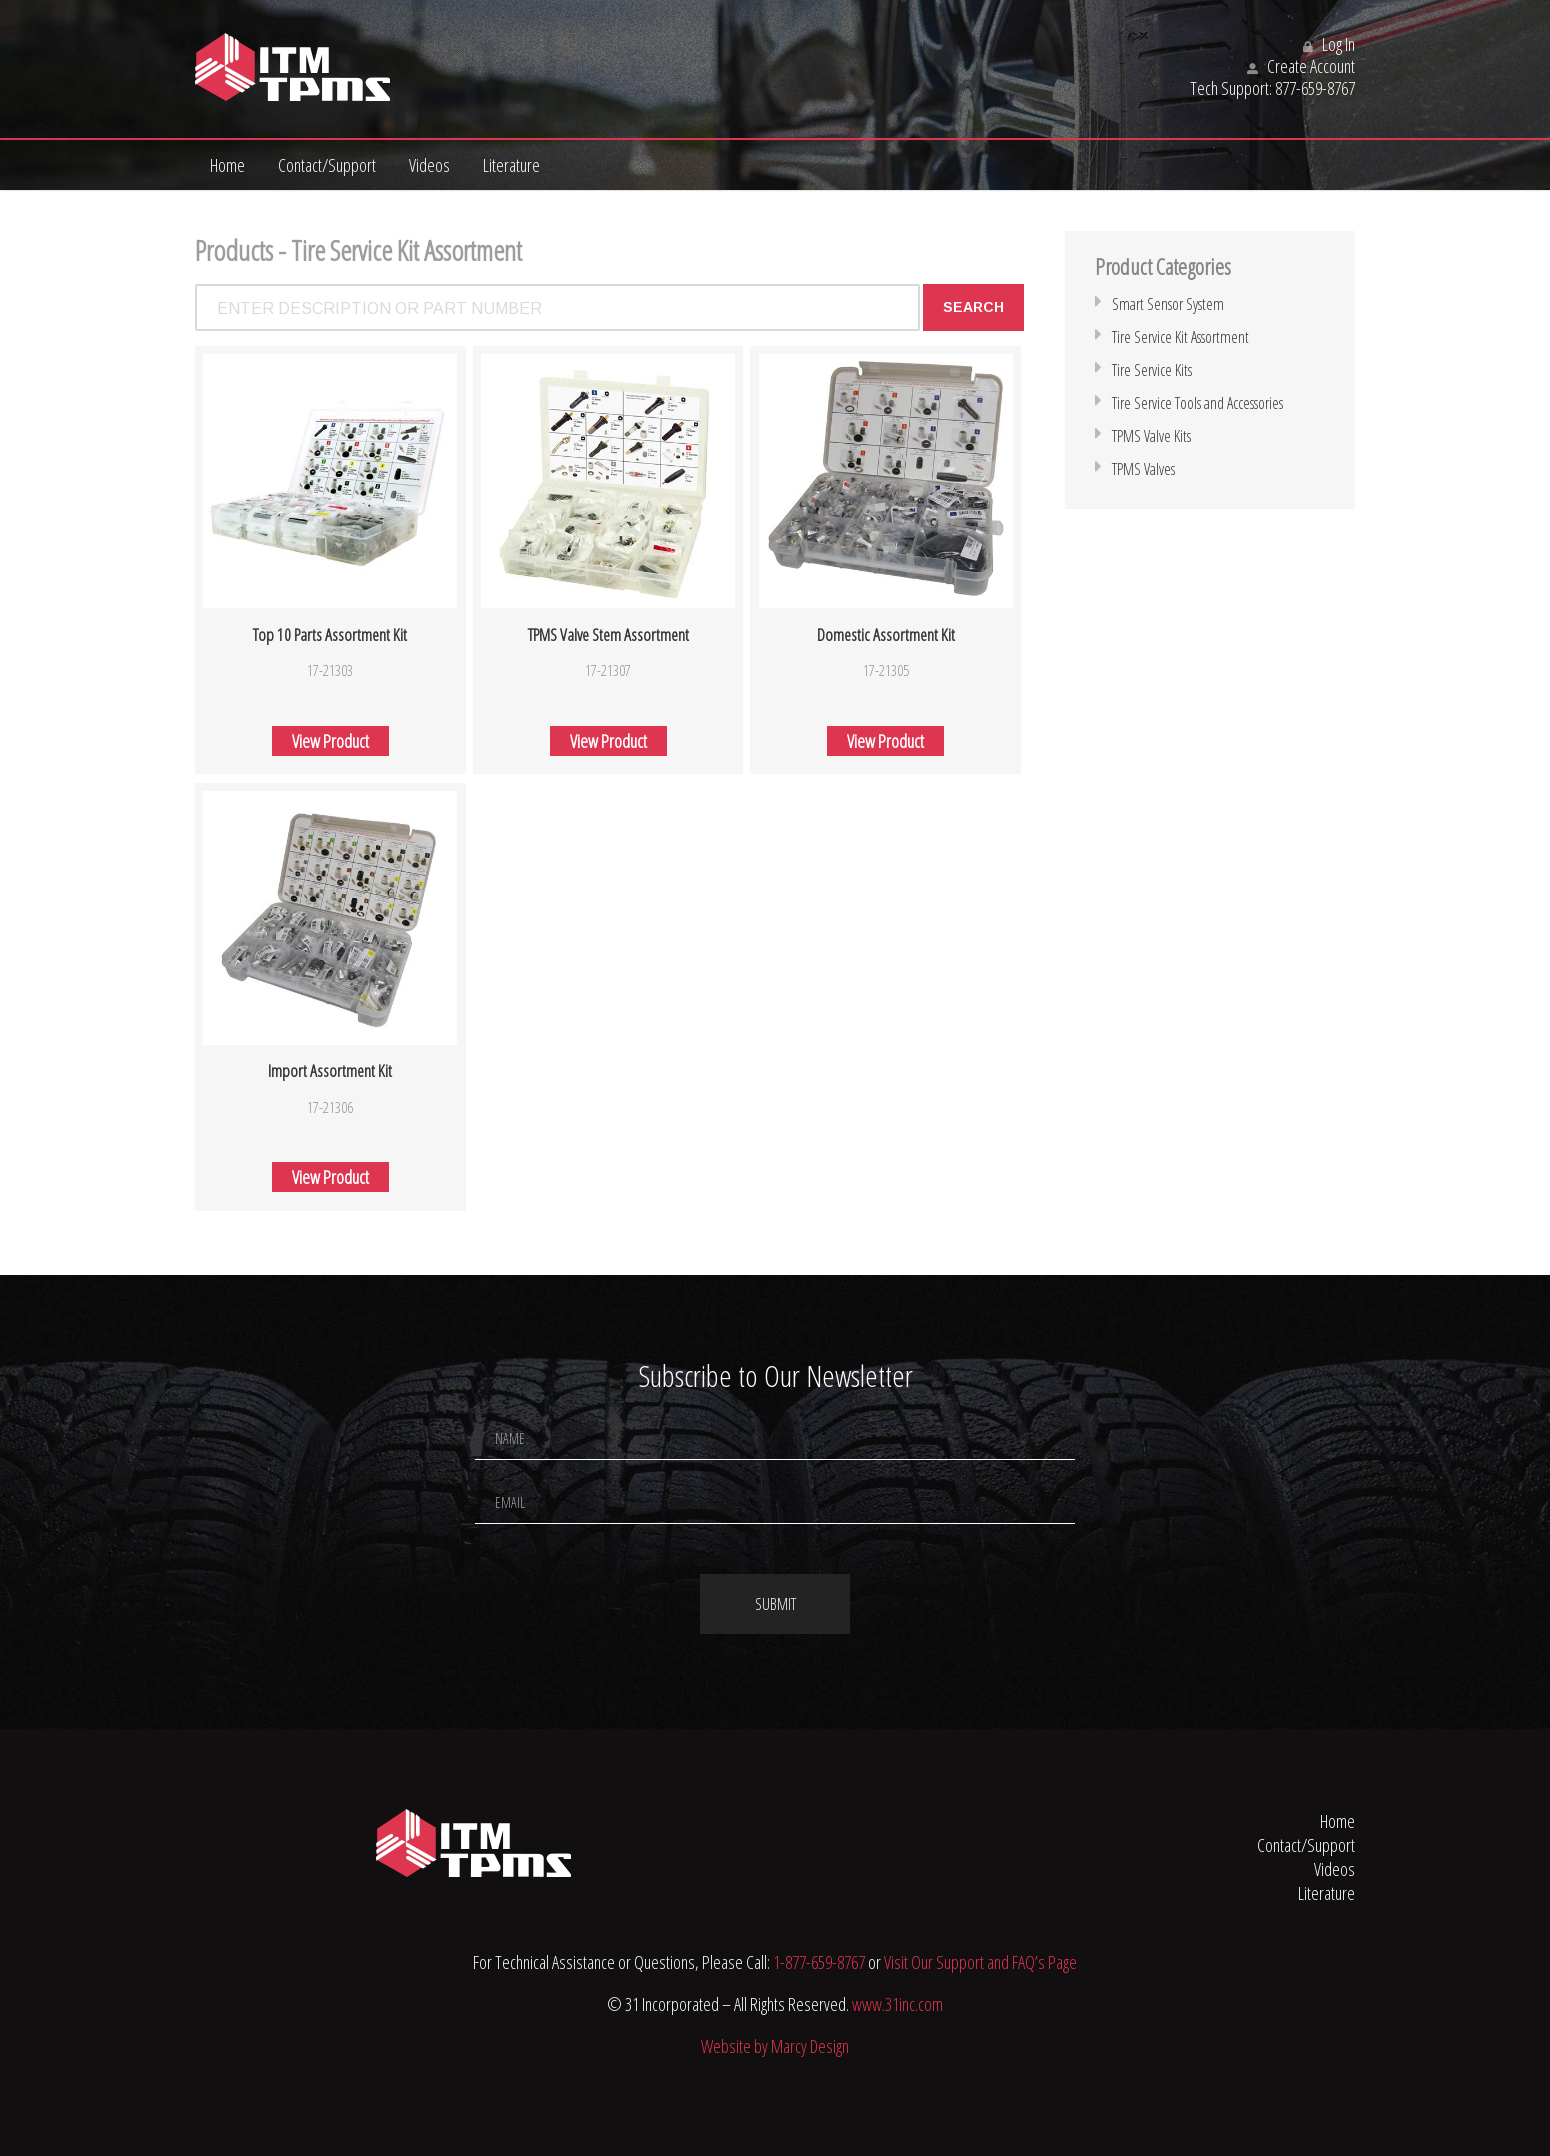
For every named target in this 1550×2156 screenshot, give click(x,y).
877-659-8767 (1315, 88)
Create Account (1301, 66)
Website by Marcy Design (775, 2046)
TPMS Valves (1143, 469)
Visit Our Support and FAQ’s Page (980, 1962)
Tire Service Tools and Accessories (1197, 403)
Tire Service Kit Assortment (1180, 337)
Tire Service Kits (1152, 370)
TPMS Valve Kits (1151, 436)
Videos (429, 165)
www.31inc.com (897, 2004)
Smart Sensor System (1168, 304)
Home (227, 165)
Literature (511, 165)
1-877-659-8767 (819, 1962)
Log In (1329, 44)
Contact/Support (327, 165)
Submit (775, 1604)
